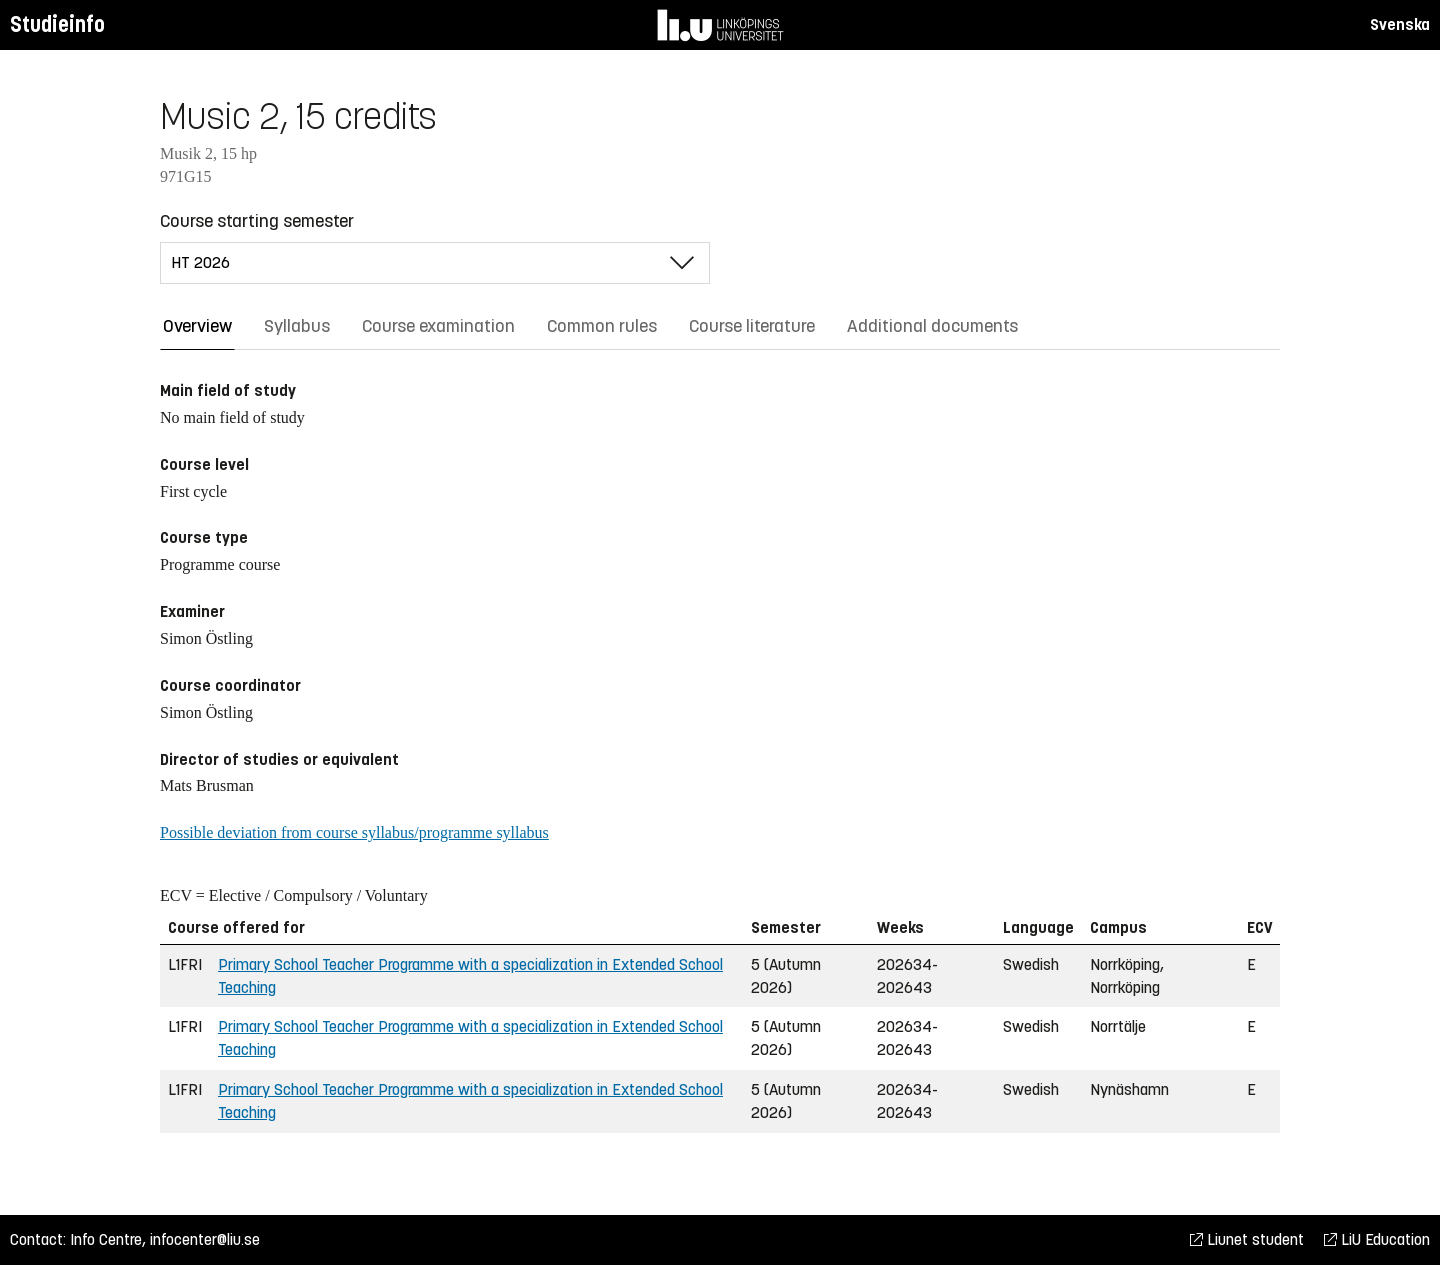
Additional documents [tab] (932, 326)
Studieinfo (57, 24)
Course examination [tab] (438, 326)
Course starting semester (257, 221)
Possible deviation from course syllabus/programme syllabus (354, 832)
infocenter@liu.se (205, 1239)
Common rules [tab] (602, 326)
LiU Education (1377, 1239)
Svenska (1400, 24)
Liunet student (1247, 1239)
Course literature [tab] (752, 326)
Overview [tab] (197, 326)
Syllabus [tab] (297, 326)
